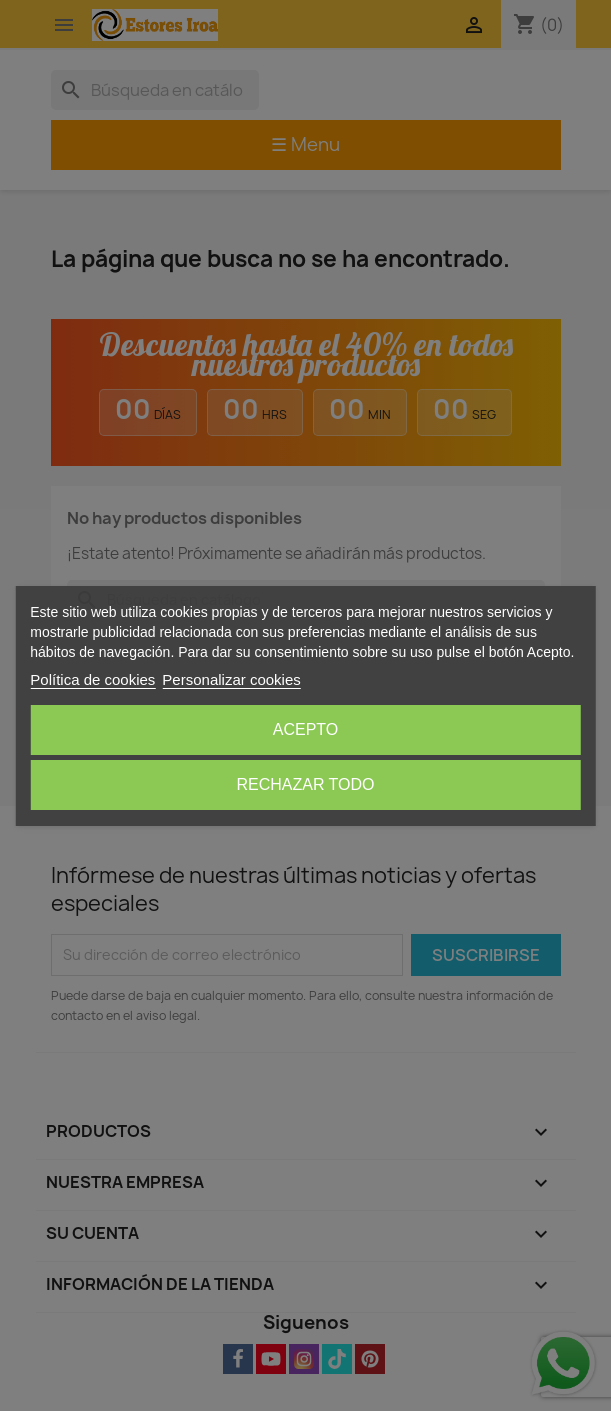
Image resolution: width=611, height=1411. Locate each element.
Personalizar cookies (231, 679)
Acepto (306, 729)
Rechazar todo (305, 784)
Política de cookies (92, 679)
